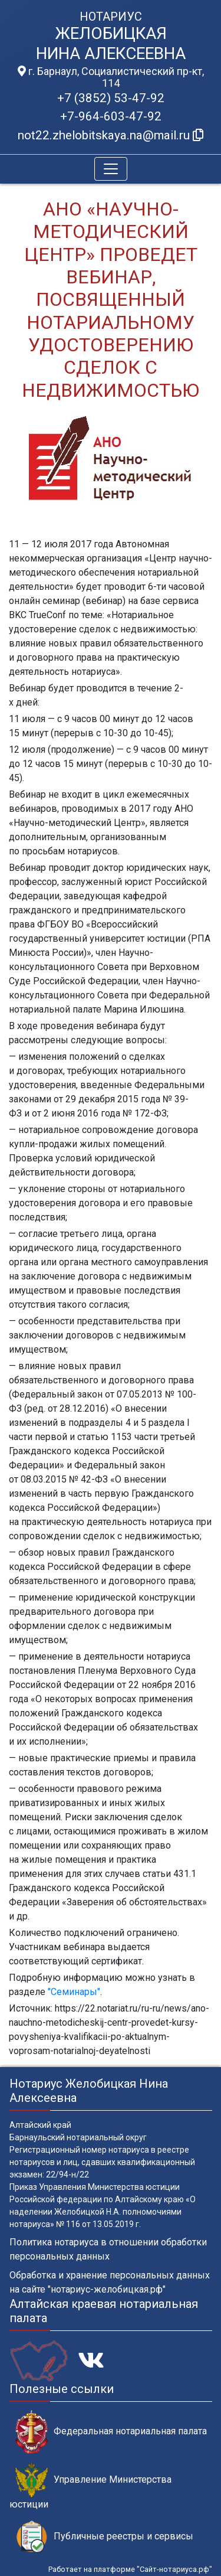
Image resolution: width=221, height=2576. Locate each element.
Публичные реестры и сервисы (104, 2537)
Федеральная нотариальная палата (111, 2431)
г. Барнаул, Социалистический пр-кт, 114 (111, 77)
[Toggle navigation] (110, 169)
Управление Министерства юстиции (90, 2486)
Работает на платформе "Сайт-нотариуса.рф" (130, 2569)
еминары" (78, 1991)
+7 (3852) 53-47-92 (110, 98)
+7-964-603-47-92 (110, 116)
